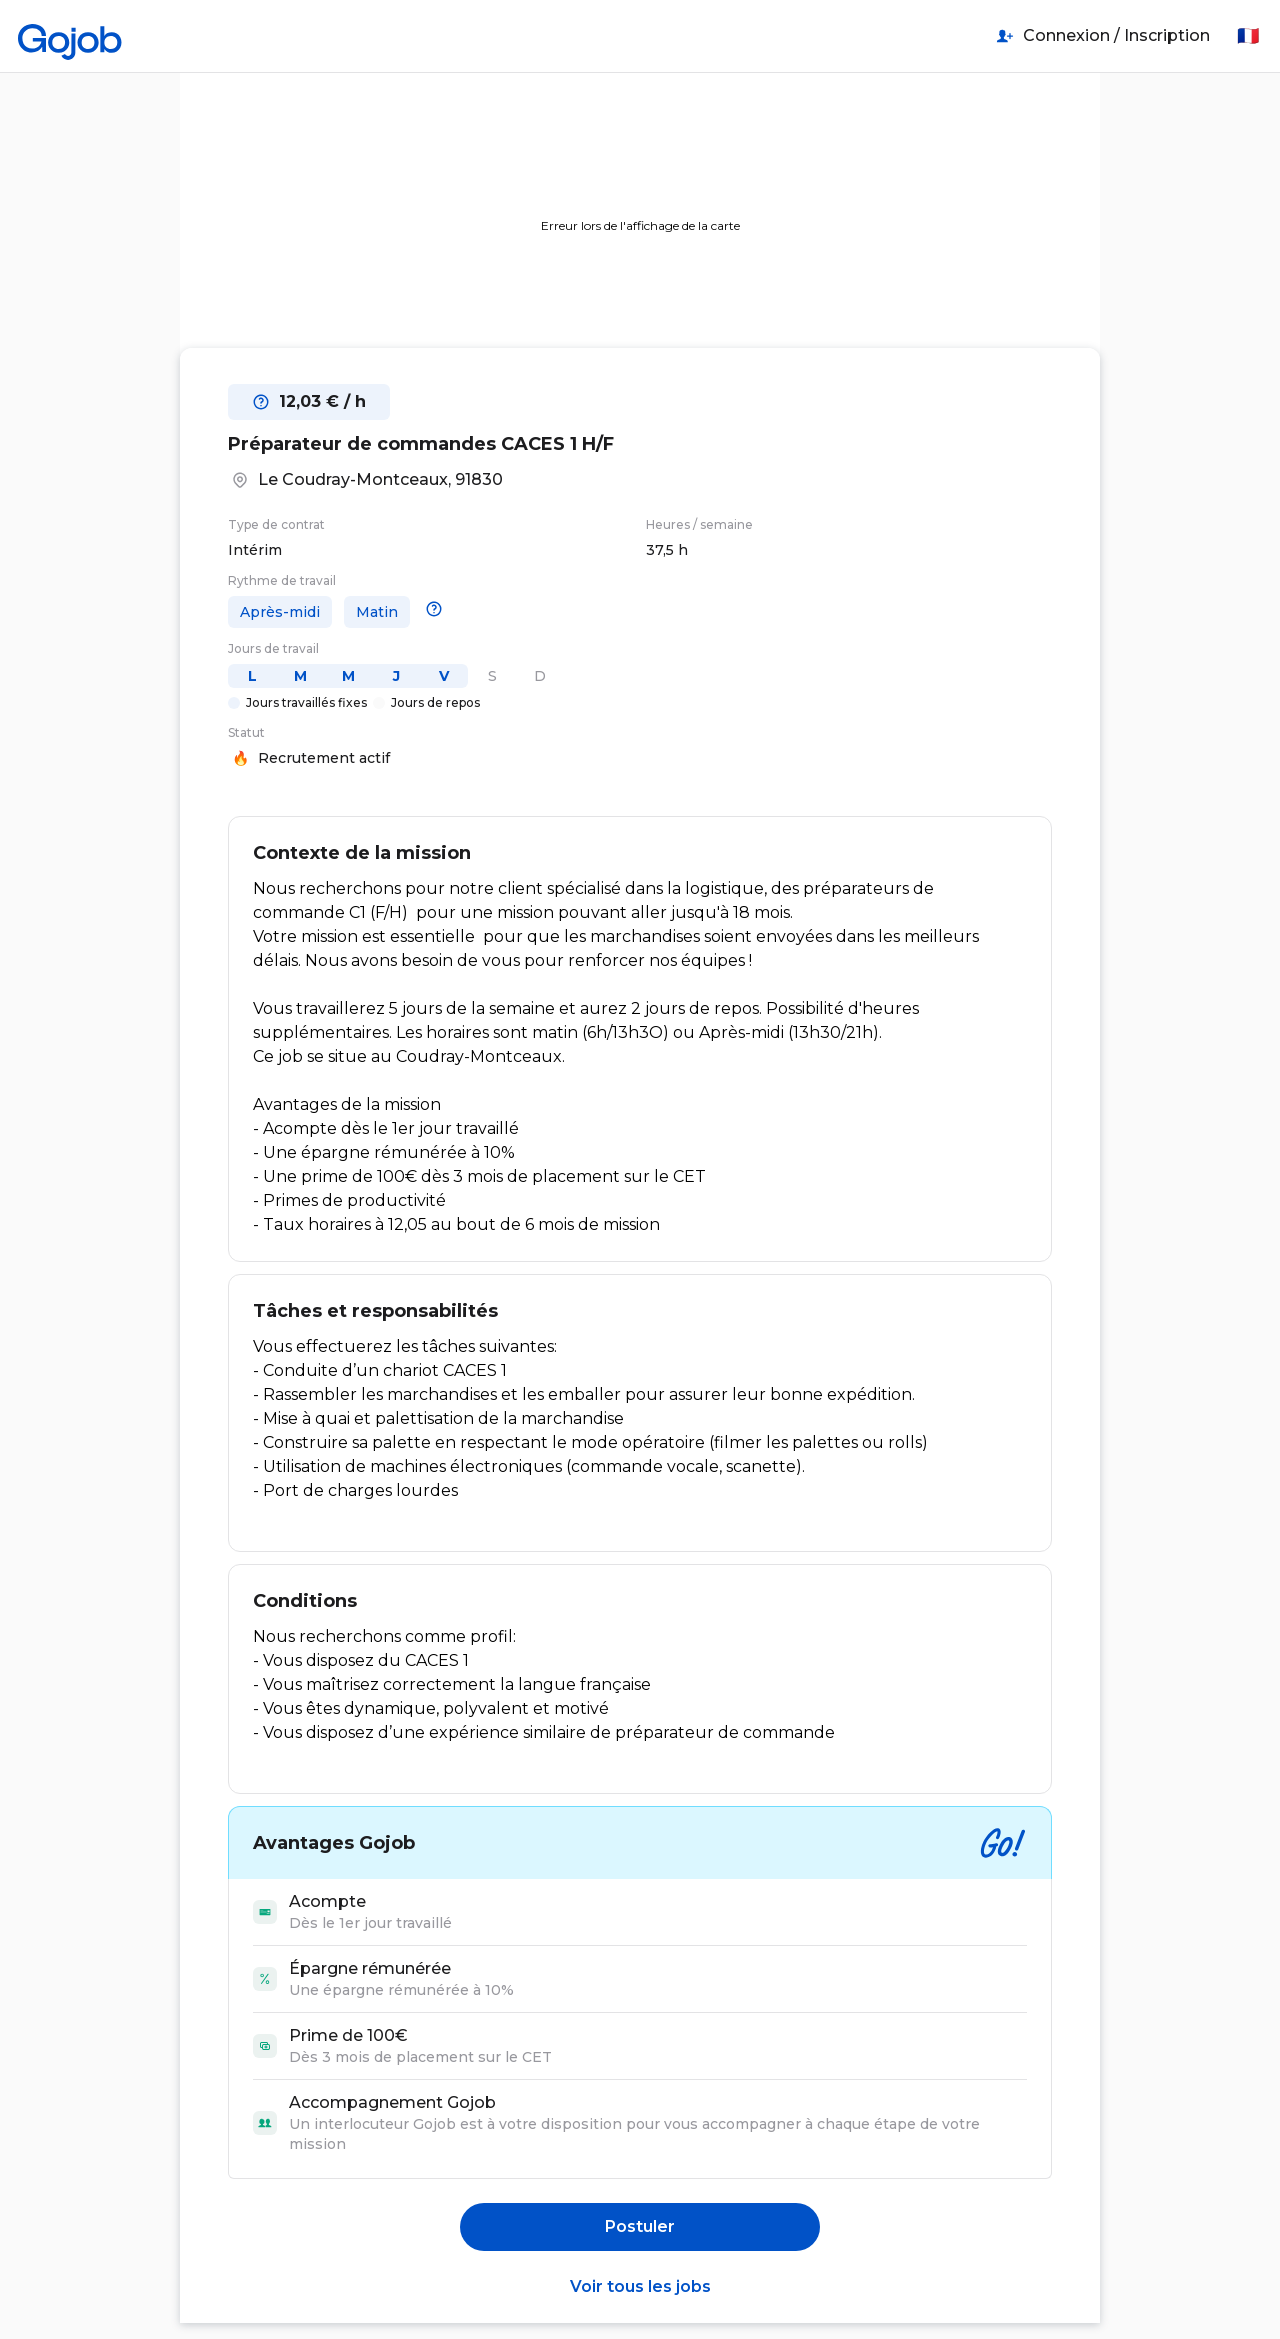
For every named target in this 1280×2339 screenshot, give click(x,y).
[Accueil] (70, 36)
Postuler (640, 2226)
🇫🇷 (1248, 36)
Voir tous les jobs (640, 2286)
